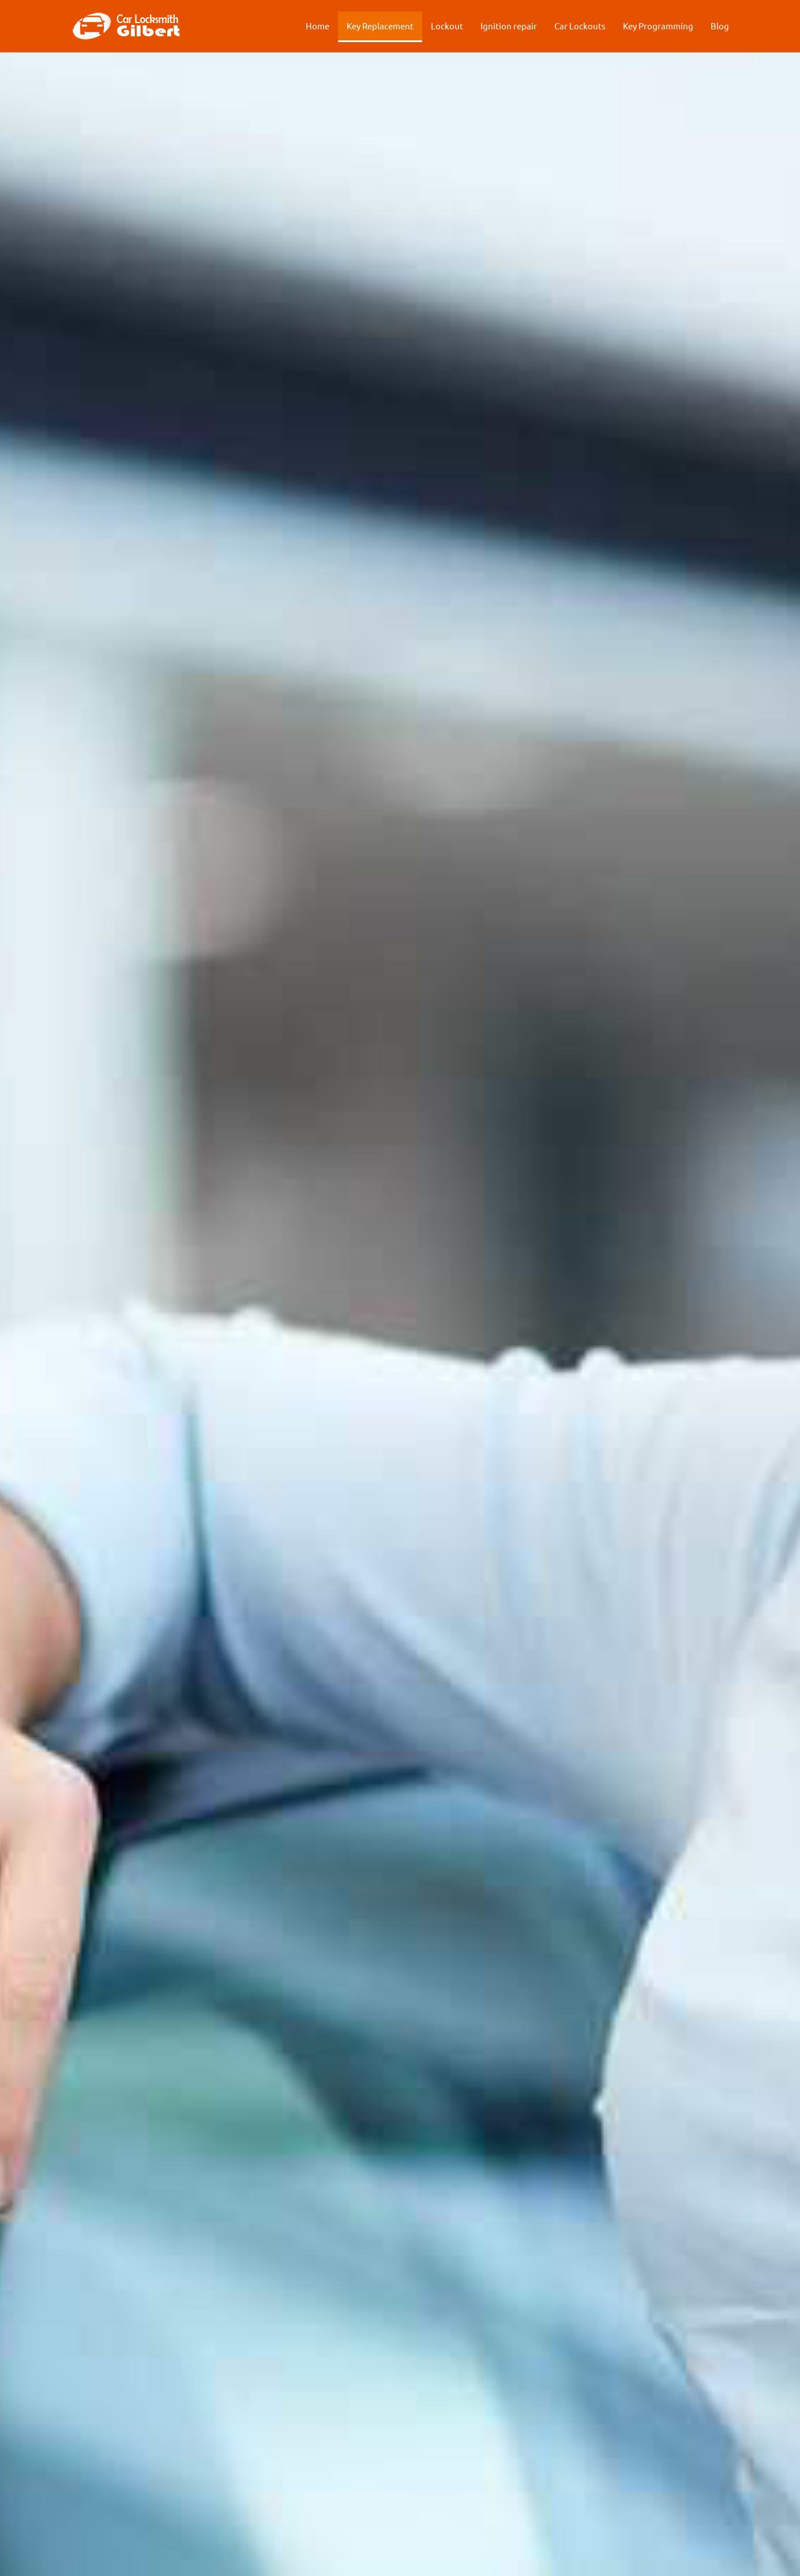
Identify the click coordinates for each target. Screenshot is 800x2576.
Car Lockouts (580, 25)
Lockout (447, 25)
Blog (720, 25)
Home (317, 25)
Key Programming (658, 25)
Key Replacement (380, 25)
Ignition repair (508, 25)
